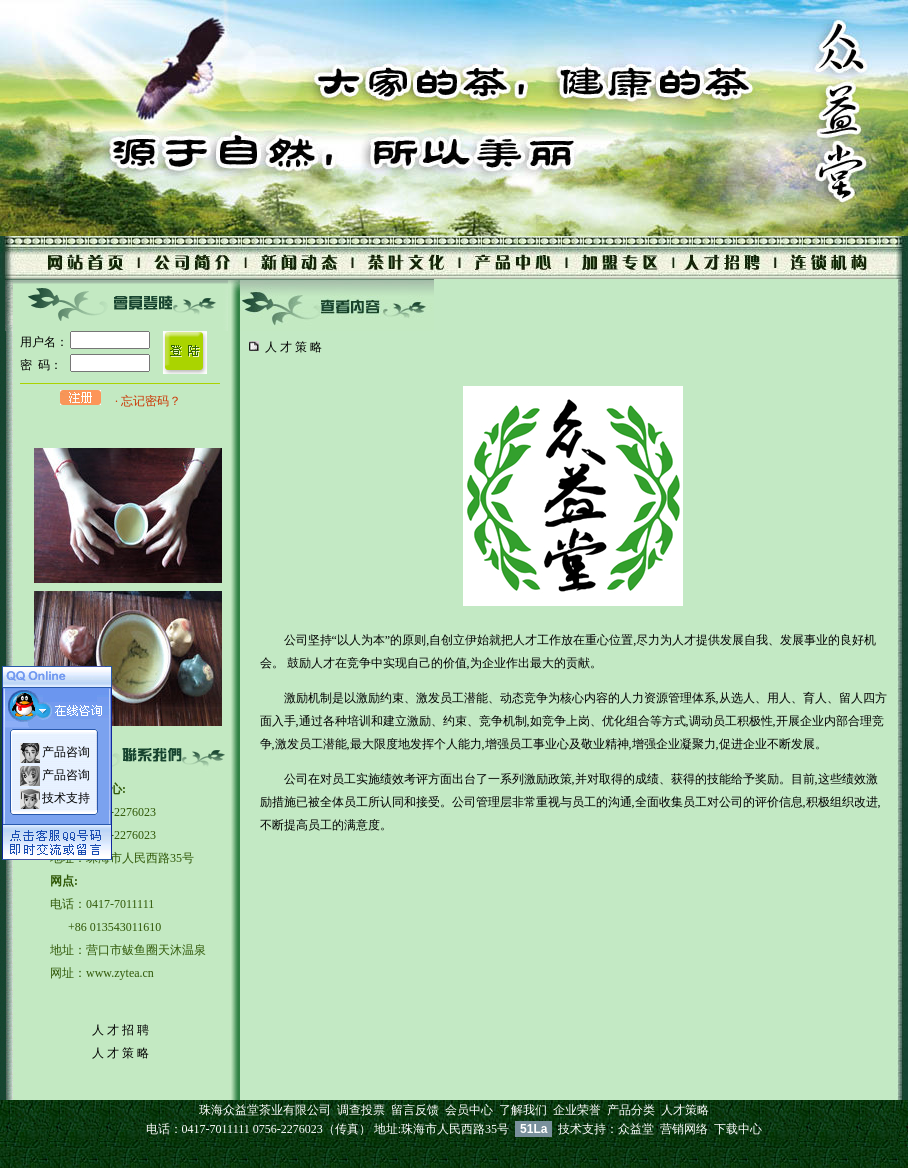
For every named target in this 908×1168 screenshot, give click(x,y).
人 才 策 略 (120, 1053)
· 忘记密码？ (148, 401)
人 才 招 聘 (120, 1030)
